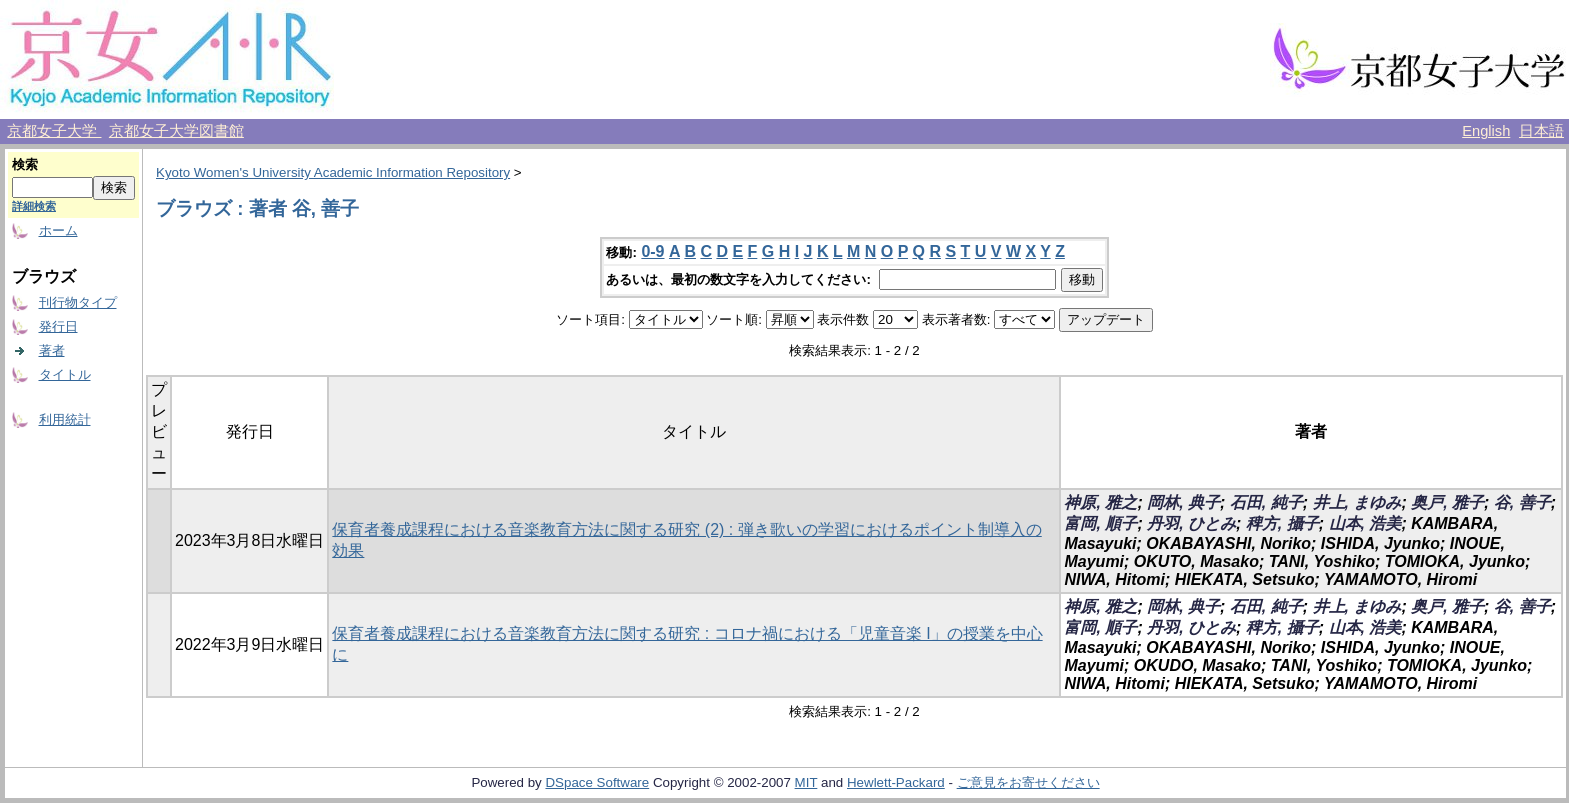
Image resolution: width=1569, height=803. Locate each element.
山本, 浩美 (1365, 523)
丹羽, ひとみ (1191, 523)
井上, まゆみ (1357, 502)
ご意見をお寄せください (1028, 782)
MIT (806, 782)
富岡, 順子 (1100, 523)
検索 (25, 164)
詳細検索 (34, 206)
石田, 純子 (1266, 502)
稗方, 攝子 (1282, 523)
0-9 (652, 251)
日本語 (1541, 131)
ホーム (58, 230)
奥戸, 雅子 (1447, 502)
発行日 (58, 326)
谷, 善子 (1522, 502)
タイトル (65, 374)
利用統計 (65, 419)
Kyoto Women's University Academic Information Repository (333, 172)
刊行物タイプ (78, 302)
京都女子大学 (54, 131)
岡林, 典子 (1183, 502)
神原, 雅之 (1100, 502)
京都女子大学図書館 (176, 131)
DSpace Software (597, 782)
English (1486, 131)
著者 (52, 350)
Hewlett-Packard (896, 782)
